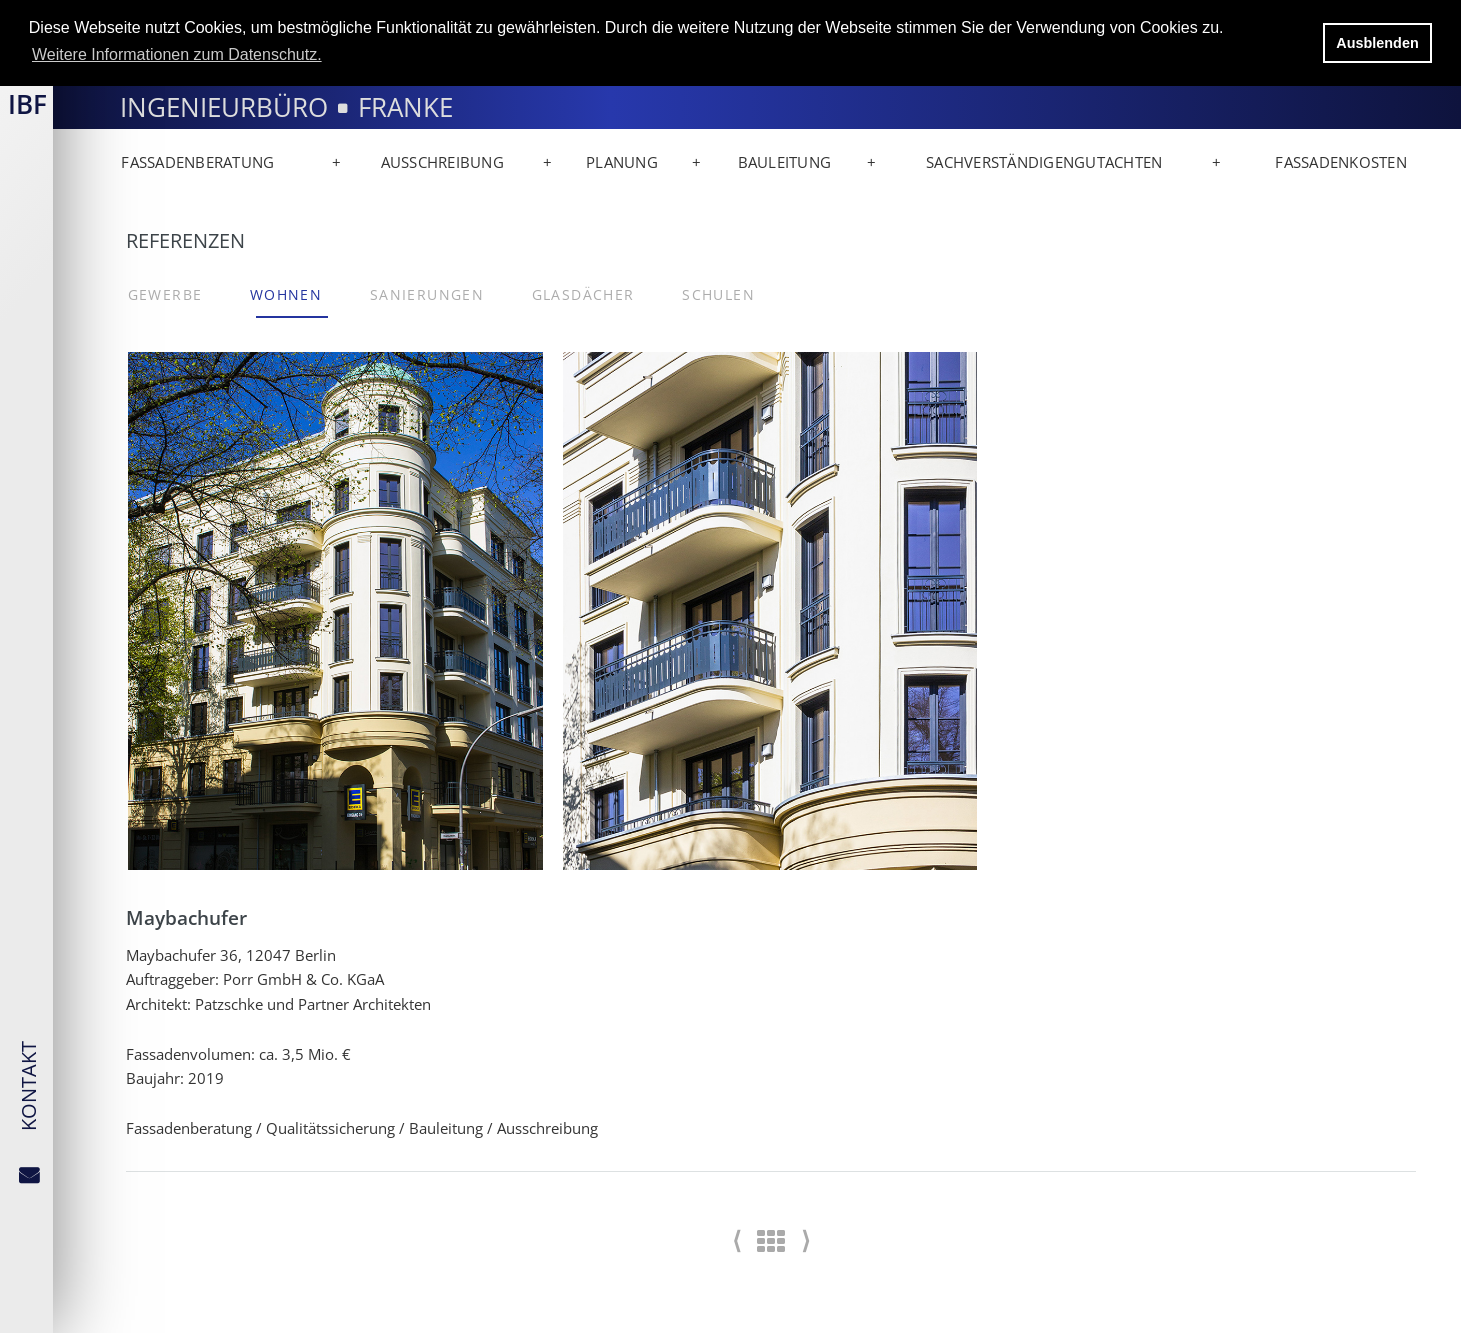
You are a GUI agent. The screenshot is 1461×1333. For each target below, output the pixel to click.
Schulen (718, 294)
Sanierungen (427, 294)
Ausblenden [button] (1377, 43)
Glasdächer (583, 294)
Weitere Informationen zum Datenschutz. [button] (177, 54)
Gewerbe (165, 294)
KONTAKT (28, 1086)
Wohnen (286, 294)
